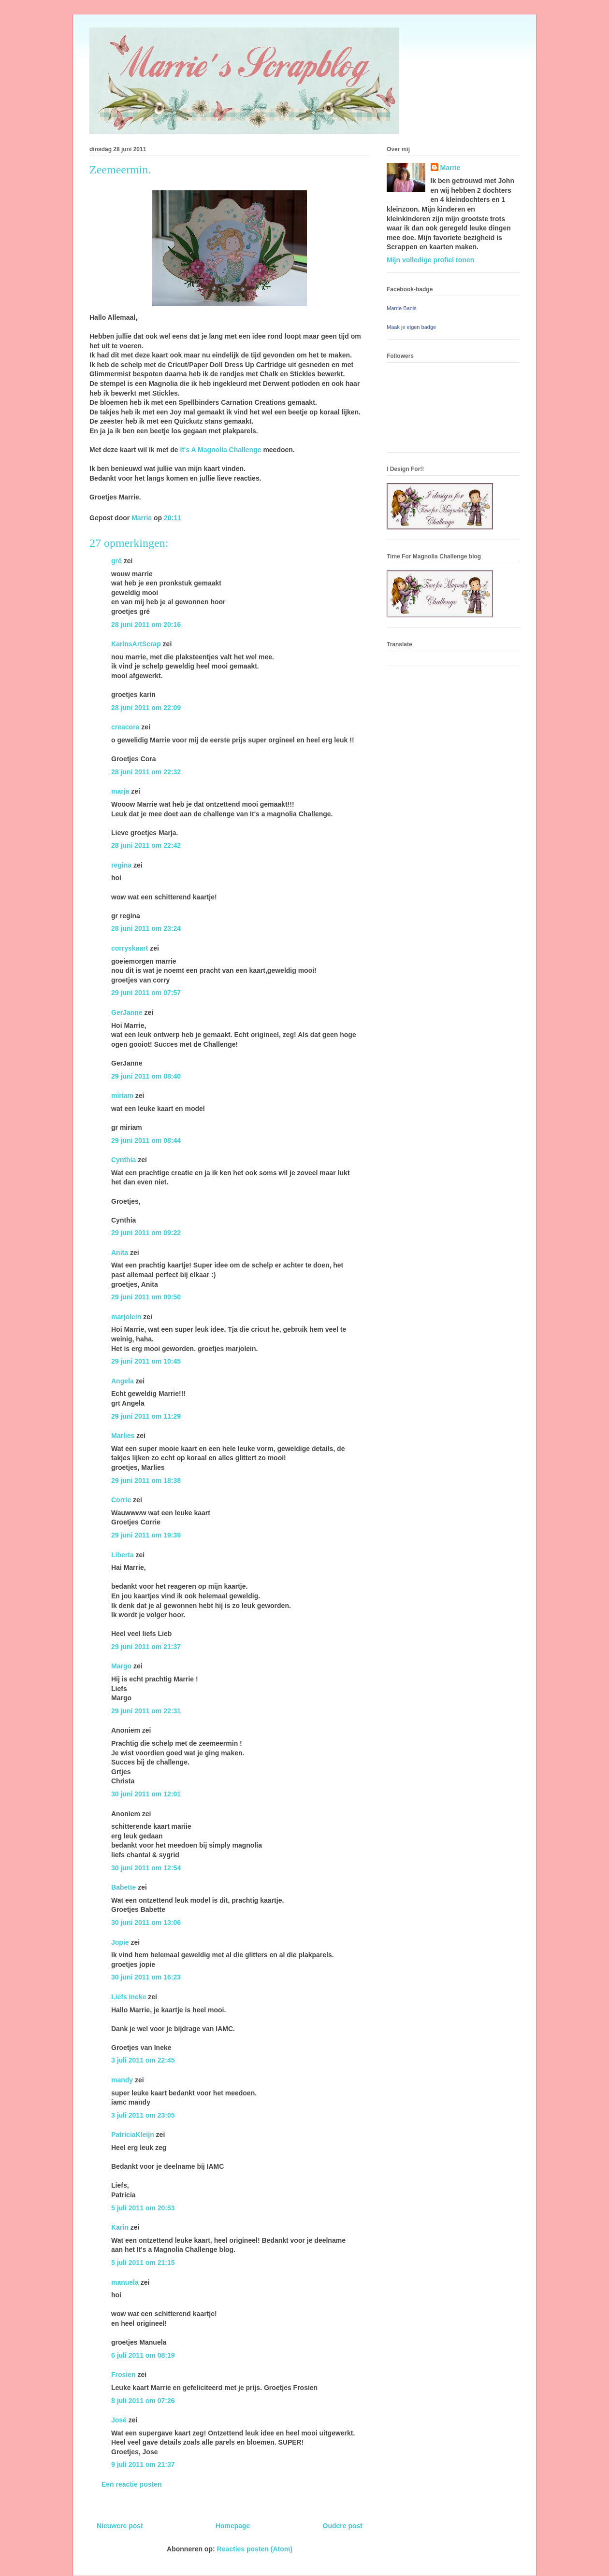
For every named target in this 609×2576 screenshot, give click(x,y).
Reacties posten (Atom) (254, 2549)
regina (121, 865)
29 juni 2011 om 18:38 (146, 1480)
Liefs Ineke (128, 1997)
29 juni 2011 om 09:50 (146, 1297)
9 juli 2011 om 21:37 (143, 2464)
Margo (121, 1666)
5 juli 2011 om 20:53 (143, 2208)
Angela (122, 1381)
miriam (122, 1095)
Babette (123, 1887)
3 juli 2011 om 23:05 (143, 2115)
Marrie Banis (402, 308)
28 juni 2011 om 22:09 (146, 708)
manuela (125, 2282)
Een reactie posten (132, 2484)
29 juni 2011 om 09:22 (146, 1233)
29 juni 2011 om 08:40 (146, 1076)
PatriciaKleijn (132, 2134)
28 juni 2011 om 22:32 (146, 772)
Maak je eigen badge (411, 327)
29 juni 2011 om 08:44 (146, 1140)
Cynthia (123, 1160)
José (119, 2420)
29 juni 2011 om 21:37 (146, 1647)
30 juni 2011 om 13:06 (146, 1922)
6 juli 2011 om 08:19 (143, 2355)
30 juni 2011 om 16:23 (146, 1977)
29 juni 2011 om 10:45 (146, 1361)
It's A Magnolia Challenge (220, 450)
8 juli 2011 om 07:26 (143, 2401)
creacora (125, 727)
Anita (119, 1252)
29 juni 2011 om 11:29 (146, 1416)
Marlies (122, 1435)
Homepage (233, 2526)
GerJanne (127, 1012)
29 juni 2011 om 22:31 (146, 1711)
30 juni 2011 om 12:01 (146, 1794)
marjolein (126, 1317)
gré (116, 561)
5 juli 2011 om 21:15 (143, 2262)
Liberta (122, 1555)
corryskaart (129, 948)
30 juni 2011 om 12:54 (146, 1868)
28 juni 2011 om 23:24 (146, 928)
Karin (120, 2227)
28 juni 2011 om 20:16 (146, 624)
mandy (122, 2080)
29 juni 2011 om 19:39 (146, 1535)
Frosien (123, 2374)
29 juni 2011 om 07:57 (146, 992)
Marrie (450, 167)
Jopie (120, 1942)
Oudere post (342, 2526)
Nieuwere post (120, 2526)
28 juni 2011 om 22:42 (146, 845)
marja (120, 791)
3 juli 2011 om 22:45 (143, 2060)
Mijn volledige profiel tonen (430, 260)
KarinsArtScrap (136, 644)
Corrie (121, 1500)
